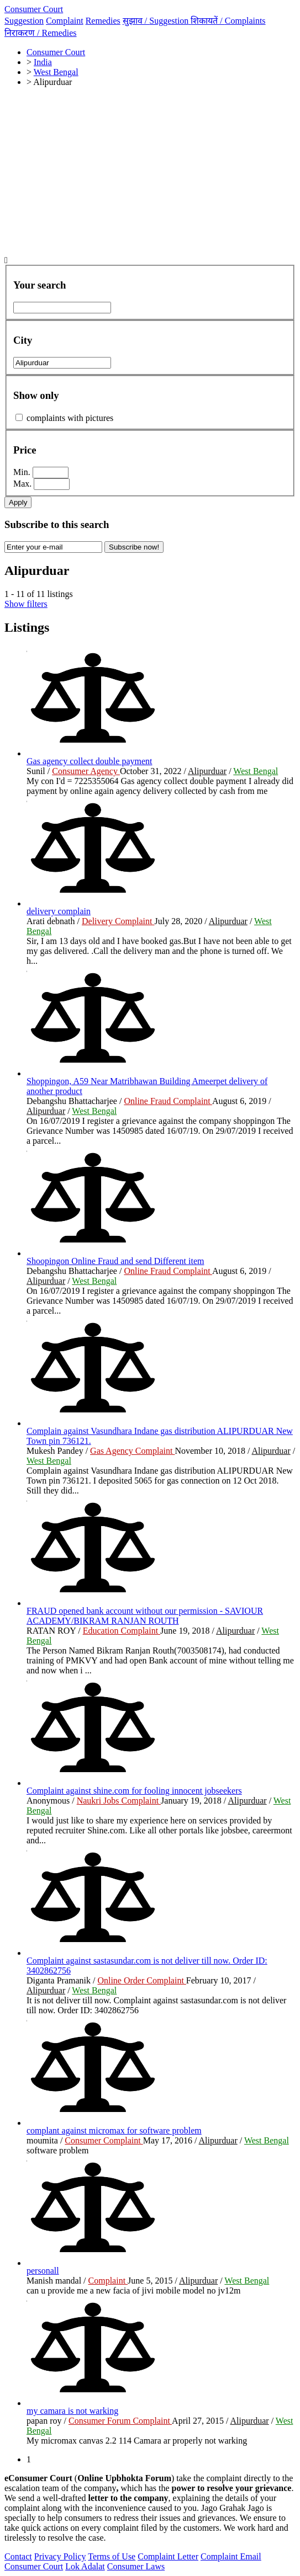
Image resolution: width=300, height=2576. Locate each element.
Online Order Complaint (141, 1980)
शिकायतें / (228, 20)
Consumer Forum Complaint (120, 2420)
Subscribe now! (134, 547)
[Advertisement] (150, 173)
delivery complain (59, 911)
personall (43, 2270)
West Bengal (255, 771)
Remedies (103, 20)
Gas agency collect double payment (89, 761)
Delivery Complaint (118, 921)
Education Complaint (121, 1630)
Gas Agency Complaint (132, 1450)
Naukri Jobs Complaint (119, 1800)
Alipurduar (207, 771)
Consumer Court (33, 9)
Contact (18, 2556)
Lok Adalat (85, 2566)
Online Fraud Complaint (168, 1101)
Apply (18, 502)
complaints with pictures (70, 418)
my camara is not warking (72, 2410)
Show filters (26, 604)
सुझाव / (157, 20)
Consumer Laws (136, 2566)
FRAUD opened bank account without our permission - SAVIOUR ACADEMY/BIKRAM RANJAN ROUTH (145, 1615)
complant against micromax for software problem (114, 2130)
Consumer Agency (86, 771)
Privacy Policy (60, 2556)
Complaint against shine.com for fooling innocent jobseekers (134, 1790)
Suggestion (24, 20)
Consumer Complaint (104, 2140)
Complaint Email (231, 2556)
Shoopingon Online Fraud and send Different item (115, 1261)
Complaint (64, 20)
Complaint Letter (168, 2556)
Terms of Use (111, 2556)
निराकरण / (40, 33)
